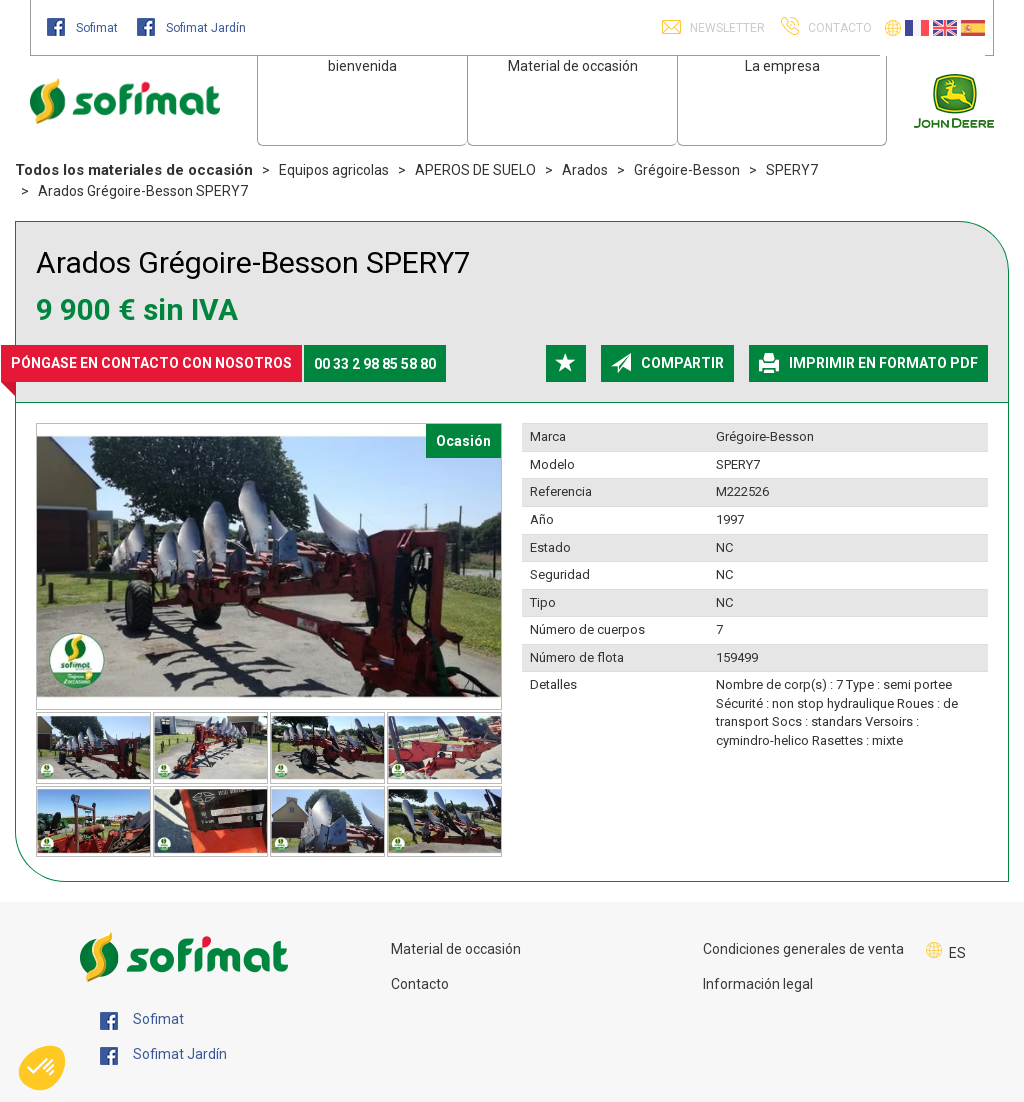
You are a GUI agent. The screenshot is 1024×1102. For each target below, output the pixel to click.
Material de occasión (573, 66)
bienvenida (362, 66)
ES (957, 953)
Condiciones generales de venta (803, 949)
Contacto (420, 984)
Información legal (758, 984)
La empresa (782, 66)
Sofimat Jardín (191, 28)
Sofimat (84, 28)
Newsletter (726, 28)
